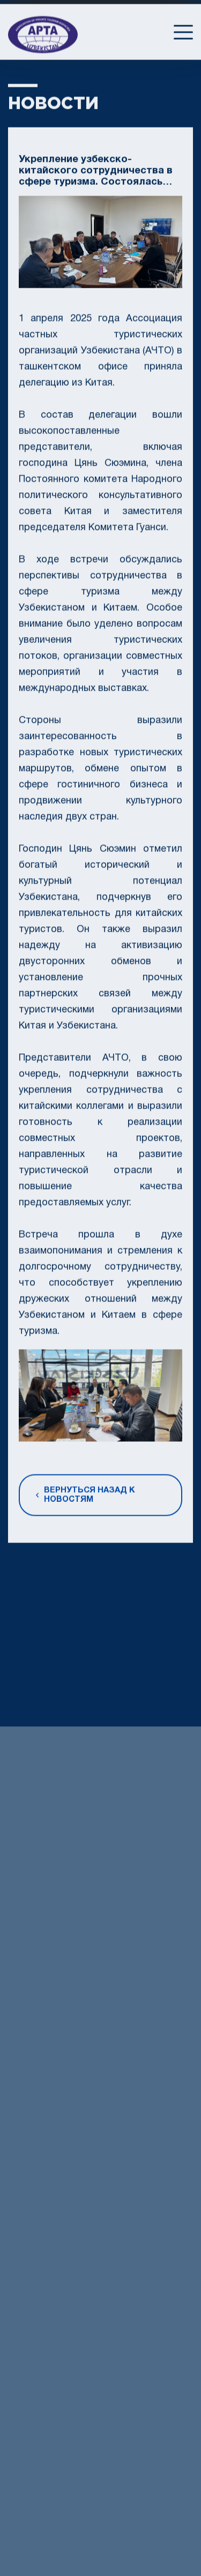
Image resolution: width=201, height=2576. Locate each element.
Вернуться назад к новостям (85, 1499)
